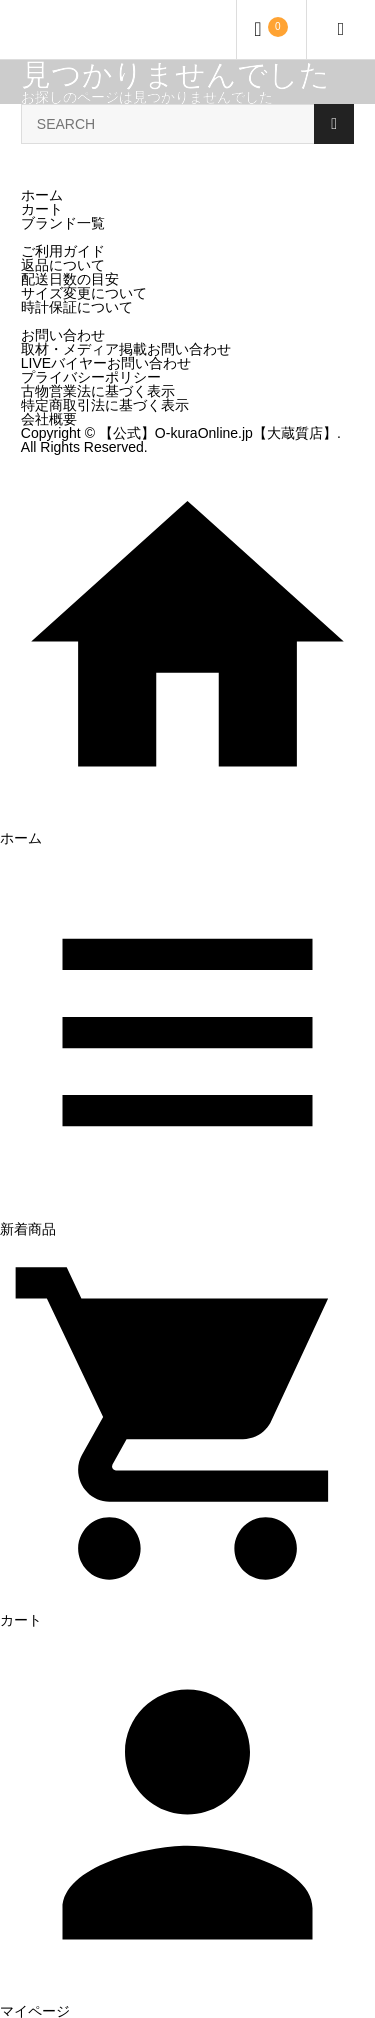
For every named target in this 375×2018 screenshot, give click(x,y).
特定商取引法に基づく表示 (105, 405)
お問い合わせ (63, 335)
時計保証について (77, 307)
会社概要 (49, 419)
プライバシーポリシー (91, 377)
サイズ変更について (84, 293)
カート (42, 209)
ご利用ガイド (63, 251)
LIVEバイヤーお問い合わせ (106, 363)
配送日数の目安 (70, 279)
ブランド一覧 (63, 223)
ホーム (42, 195)
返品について (63, 265)
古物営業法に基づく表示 (98, 391)
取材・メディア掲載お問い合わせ (126, 349)
